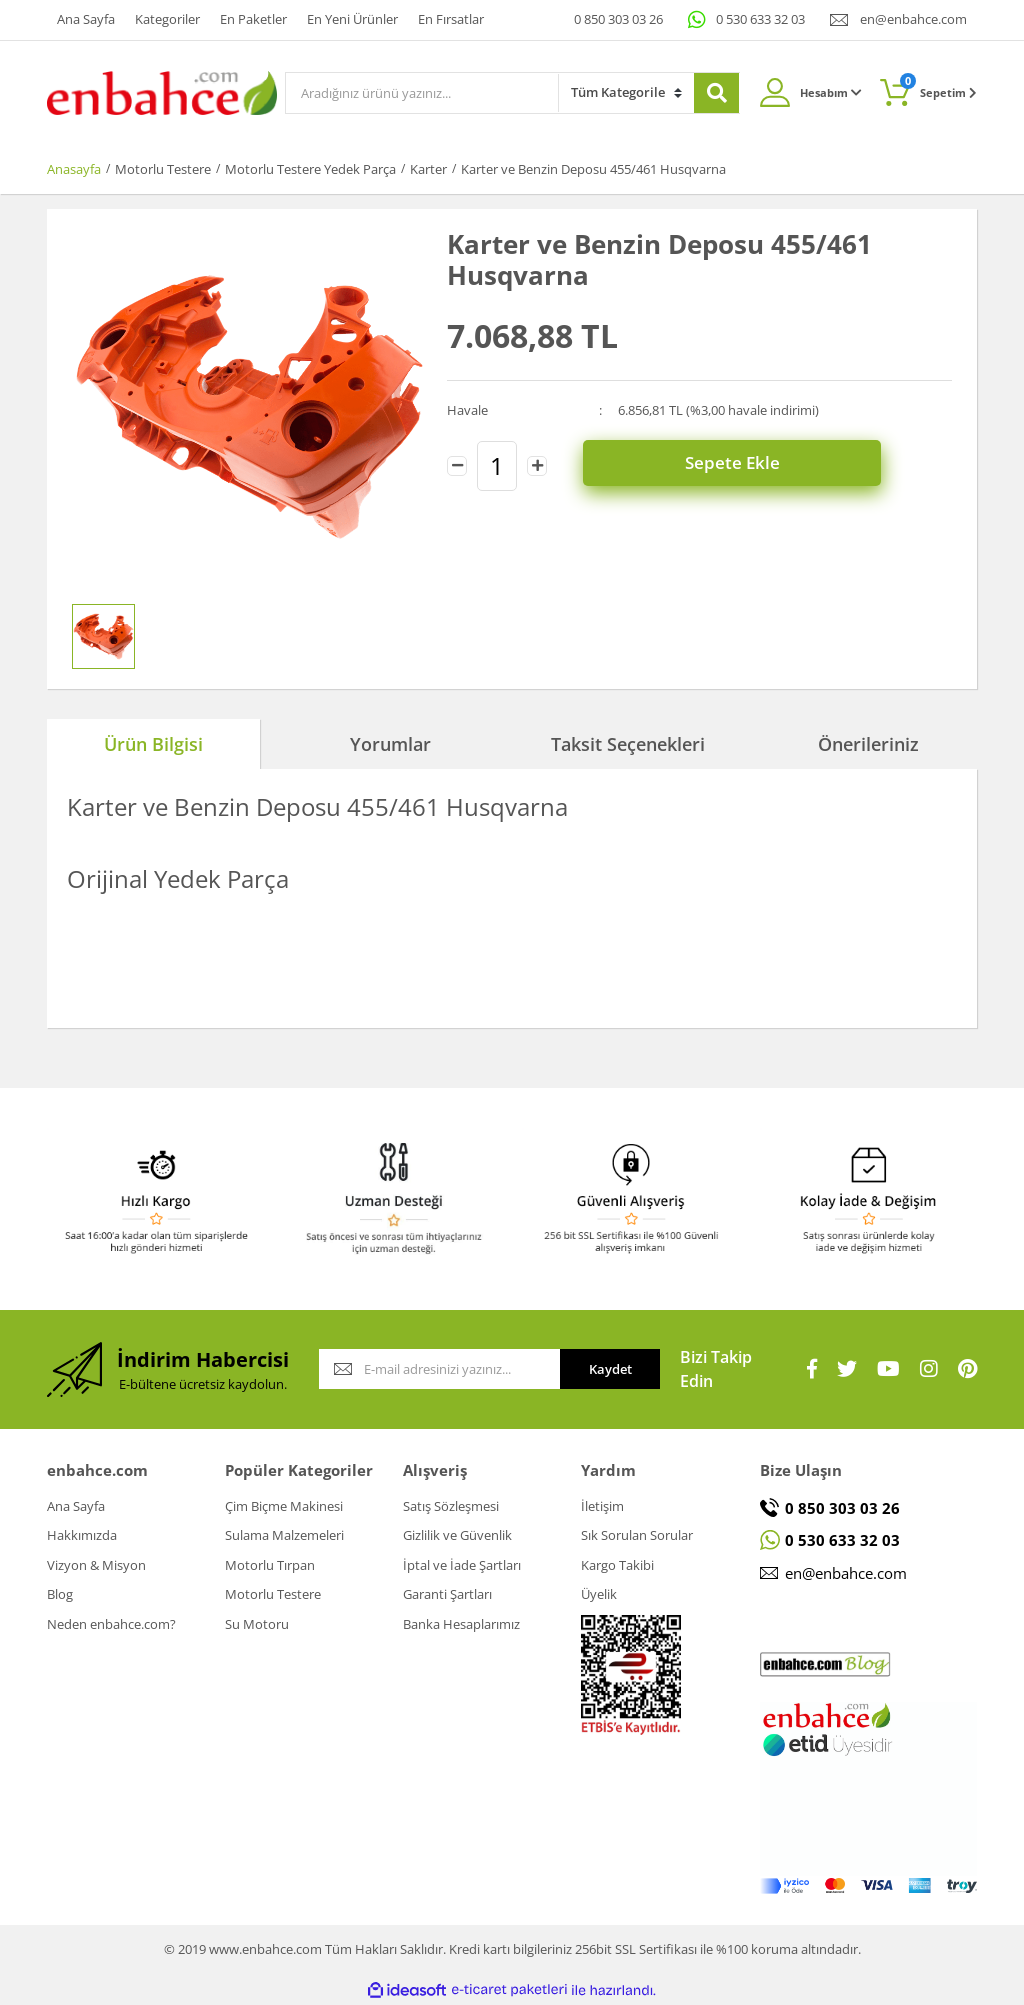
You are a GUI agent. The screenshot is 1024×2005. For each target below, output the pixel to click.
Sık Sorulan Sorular (637, 1535)
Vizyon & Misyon (96, 1565)
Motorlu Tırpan (270, 1565)
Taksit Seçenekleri (628, 744)
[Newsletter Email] (439, 1369)
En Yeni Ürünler (352, 19)
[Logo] (162, 91)
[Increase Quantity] (537, 465)
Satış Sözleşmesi (451, 1506)
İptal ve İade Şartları (462, 1565)
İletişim (602, 1506)
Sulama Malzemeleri (284, 1535)
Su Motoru (257, 1624)
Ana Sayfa (86, 19)
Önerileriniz (868, 744)
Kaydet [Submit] (610, 1369)
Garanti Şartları (447, 1594)
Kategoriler (167, 19)
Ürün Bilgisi (153, 744)
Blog (60, 1594)
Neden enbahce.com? (111, 1624)
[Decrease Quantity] (457, 465)
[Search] (422, 93)
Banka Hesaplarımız (461, 1624)
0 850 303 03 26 (618, 19)
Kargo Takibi (617, 1565)
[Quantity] (497, 465)
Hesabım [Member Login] (831, 92)
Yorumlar (390, 744)
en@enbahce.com (913, 19)
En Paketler (253, 19)
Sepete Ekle (764, 464)
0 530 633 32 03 (760, 19)
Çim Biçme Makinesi (284, 1506)
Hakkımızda (82, 1535)
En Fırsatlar (451, 19)
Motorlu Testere (273, 1594)
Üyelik (599, 1594)
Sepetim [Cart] (938, 86)
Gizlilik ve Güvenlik (457, 1535)
